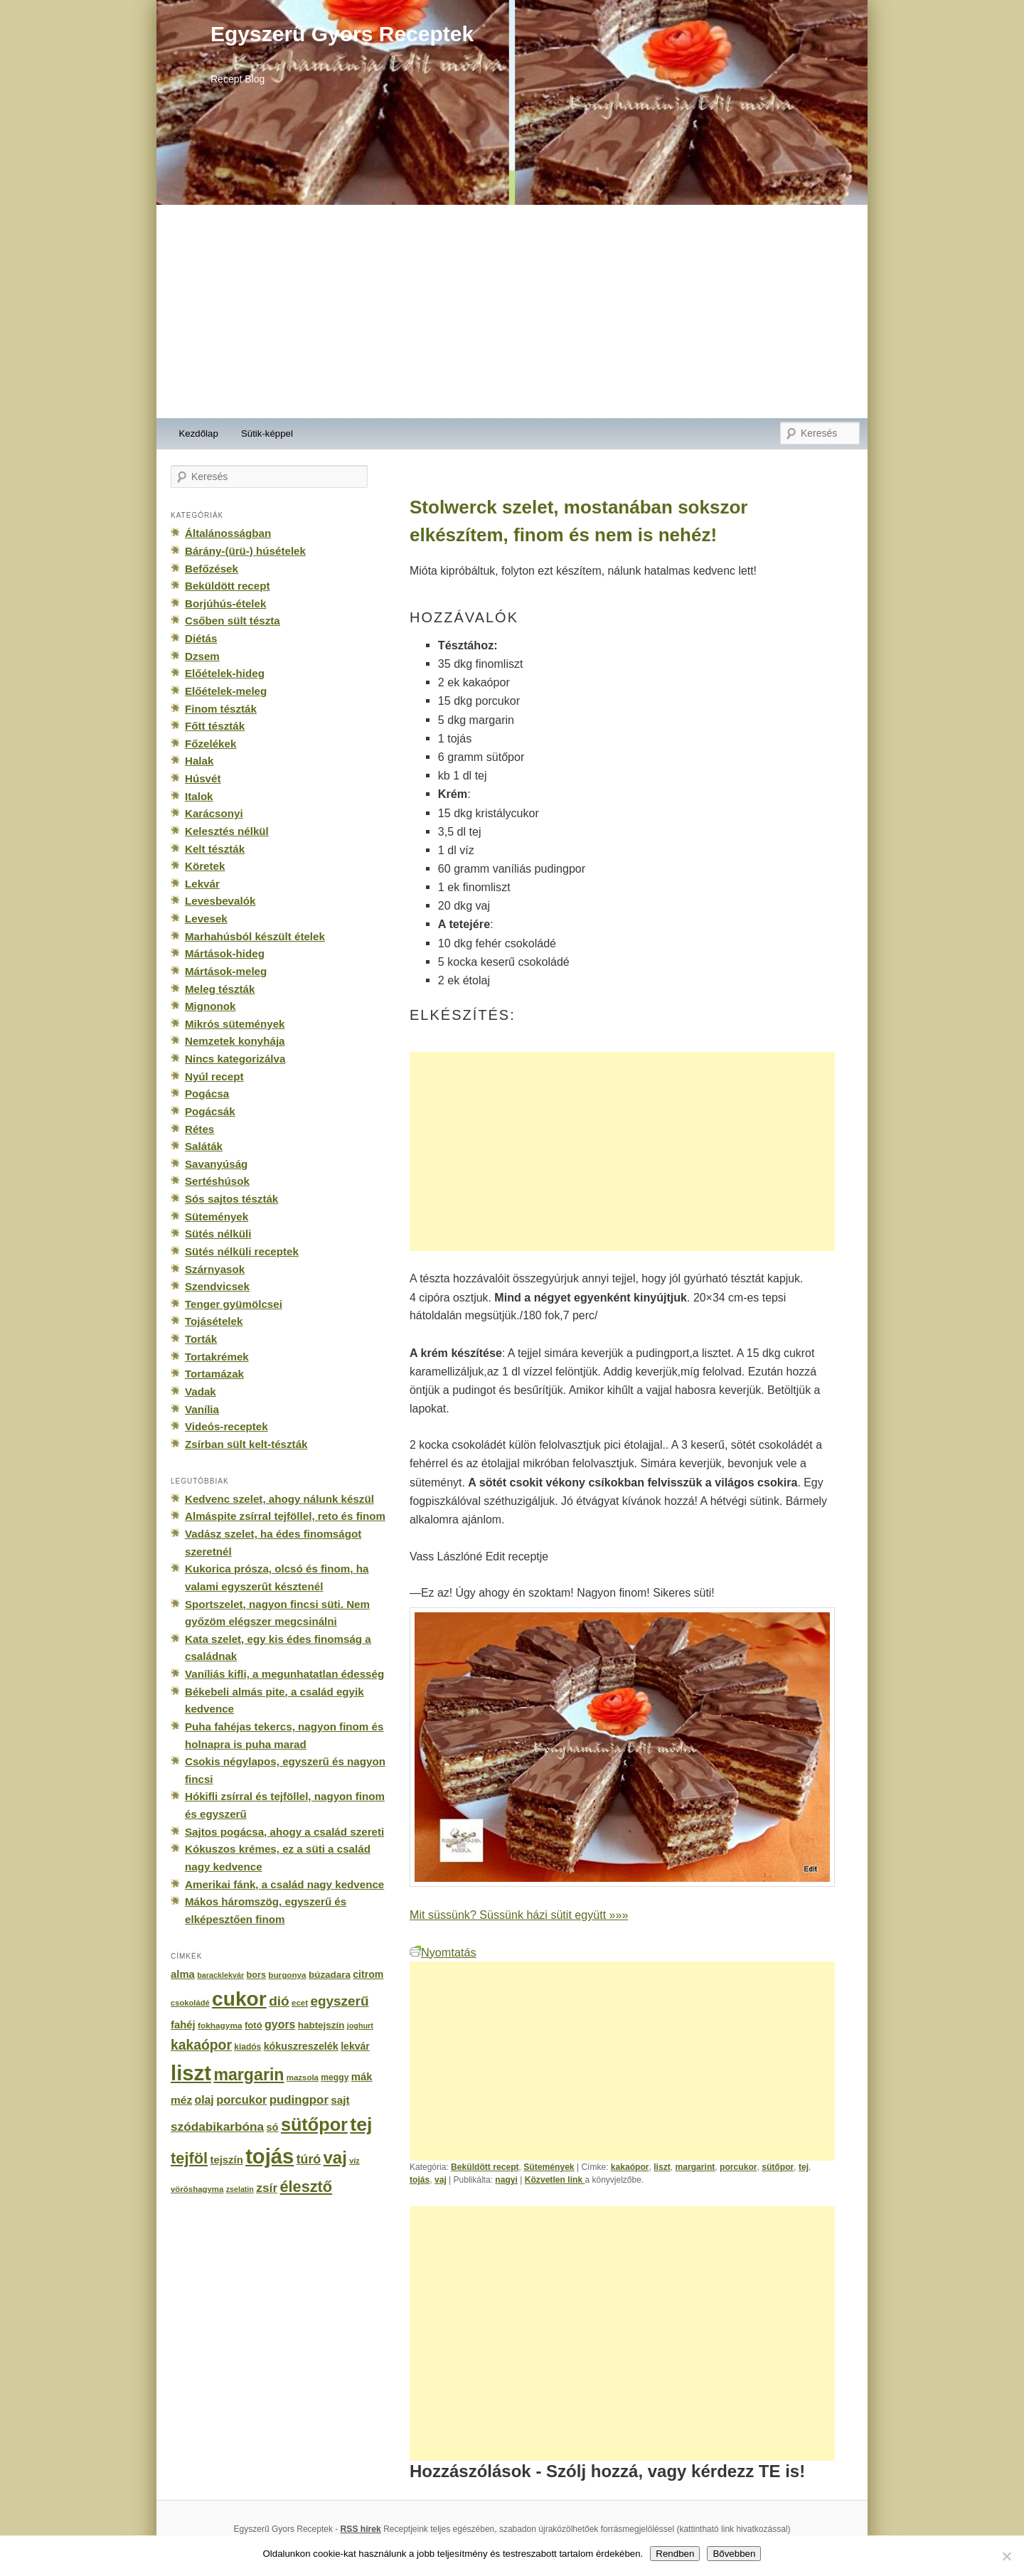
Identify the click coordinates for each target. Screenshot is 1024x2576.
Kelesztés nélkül (227, 831)
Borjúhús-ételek (225, 603)
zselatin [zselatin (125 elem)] (240, 2189)
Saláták (204, 1146)
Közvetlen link (555, 2180)
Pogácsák (210, 1111)
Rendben (675, 2553)
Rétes (199, 1129)
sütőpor (778, 2167)
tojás (420, 2180)
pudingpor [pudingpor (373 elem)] (299, 2100)
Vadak (200, 1391)
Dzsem (202, 656)
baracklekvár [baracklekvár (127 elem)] (220, 1975)
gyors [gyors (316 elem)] (280, 2024)
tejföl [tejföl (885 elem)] (189, 2158)
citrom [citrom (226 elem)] (368, 1974)
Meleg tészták (220, 989)
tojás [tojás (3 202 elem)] (269, 2156)
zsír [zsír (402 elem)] (266, 2188)
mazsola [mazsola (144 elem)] (303, 2077)
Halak (199, 761)
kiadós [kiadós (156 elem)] (247, 2047)
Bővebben (734, 2553)
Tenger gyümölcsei (233, 1304)
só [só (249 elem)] (272, 2127)
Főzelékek (210, 744)
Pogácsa (207, 1093)
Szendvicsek (217, 1286)
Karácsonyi (214, 813)
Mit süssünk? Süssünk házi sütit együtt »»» (519, 1914)
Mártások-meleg (226, 971)
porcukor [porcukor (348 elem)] (241, 2099)
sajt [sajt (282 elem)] (340, 2100)
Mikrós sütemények (235, 1024)
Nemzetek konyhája (235, 1041)
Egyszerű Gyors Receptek (342, 34)
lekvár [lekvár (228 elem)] (355, 2046)
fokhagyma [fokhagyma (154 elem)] (220, 2026)
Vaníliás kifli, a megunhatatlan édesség (284, 1674)
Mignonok (210, 1006)
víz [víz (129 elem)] (354, 2160)
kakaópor (630, 2167)
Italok (199, 796)
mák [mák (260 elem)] (362, 2076)
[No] (1006, 2556)
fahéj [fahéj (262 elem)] (183, 2025)
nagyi (506, 2180)
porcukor (738, 2167)
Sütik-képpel (267, 433)
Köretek (205, 866)
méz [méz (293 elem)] (181, 2100)
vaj (440, 2180)
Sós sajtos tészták (231, 1199)
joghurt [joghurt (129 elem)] (360, 2025)
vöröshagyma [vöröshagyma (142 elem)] (197, 2189)
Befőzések (211, 569)
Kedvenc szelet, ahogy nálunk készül (279, 1499)
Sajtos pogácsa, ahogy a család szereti (284, 1832)
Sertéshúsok (217, 1181)
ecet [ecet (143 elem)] (300, 2002)
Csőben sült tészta (232, 620)
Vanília (202, 1409)
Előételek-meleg (226, 691)
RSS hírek (361, 2529)
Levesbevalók (220, 901)
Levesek (206, 918)
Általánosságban (228, 533)
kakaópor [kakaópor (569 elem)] (201, 2045)
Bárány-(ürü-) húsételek (245, 551)
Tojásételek (213, 1321)
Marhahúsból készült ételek (255, 936)
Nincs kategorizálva (235, 1059)
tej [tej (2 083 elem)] (361, 2124)
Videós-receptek (226, 1426)
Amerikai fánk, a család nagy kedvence (284, 1884)
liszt (662, 2167)
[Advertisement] (512, 311)
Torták (201, 1339)
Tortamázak (214, 1374)
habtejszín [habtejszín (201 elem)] (321, 2025)
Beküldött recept (485, 2167)
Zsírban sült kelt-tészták (246, 1444)
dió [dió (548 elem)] (279, 2001)
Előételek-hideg (225, 673)
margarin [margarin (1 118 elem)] (248, 2074)
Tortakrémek (217, 1357)
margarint (695, 2167)
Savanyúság (216, 1164)
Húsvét (203, 778)
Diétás (201, 638)
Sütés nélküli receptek (242, 1251)
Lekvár (202, 884)
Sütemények (548, 2167)
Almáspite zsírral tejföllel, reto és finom (285, 1516)
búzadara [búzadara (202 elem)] (330, 1974)
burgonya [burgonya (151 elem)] (287, 1974)
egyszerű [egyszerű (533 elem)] (339, 2001)
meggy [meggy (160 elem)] (334, 2077)
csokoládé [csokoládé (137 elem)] (190, 2002)
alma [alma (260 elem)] (183, 1974)
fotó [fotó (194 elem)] (253, 2025)
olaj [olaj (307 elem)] (204, 2100)
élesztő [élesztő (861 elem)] (306, 2187)
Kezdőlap (198, 433)
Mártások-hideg (225, 953)
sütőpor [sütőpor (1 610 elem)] (314, 2124)
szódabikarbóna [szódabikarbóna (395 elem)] (217, 2126)
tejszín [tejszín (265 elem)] (226, 2160)
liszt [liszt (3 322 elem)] (191, 2073)
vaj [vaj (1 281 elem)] (335, 2157)
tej (804, 2167)
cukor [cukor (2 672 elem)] (239, 1999)
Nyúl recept (214, 1076)
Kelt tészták (215, 849)
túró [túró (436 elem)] (309, 2159)
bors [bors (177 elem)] (256, 1975)
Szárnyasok (215, 1269)
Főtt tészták (215, 726)
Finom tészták (221, 709)
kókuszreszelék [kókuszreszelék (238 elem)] (301, 2046)
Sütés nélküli (218, 1234)
